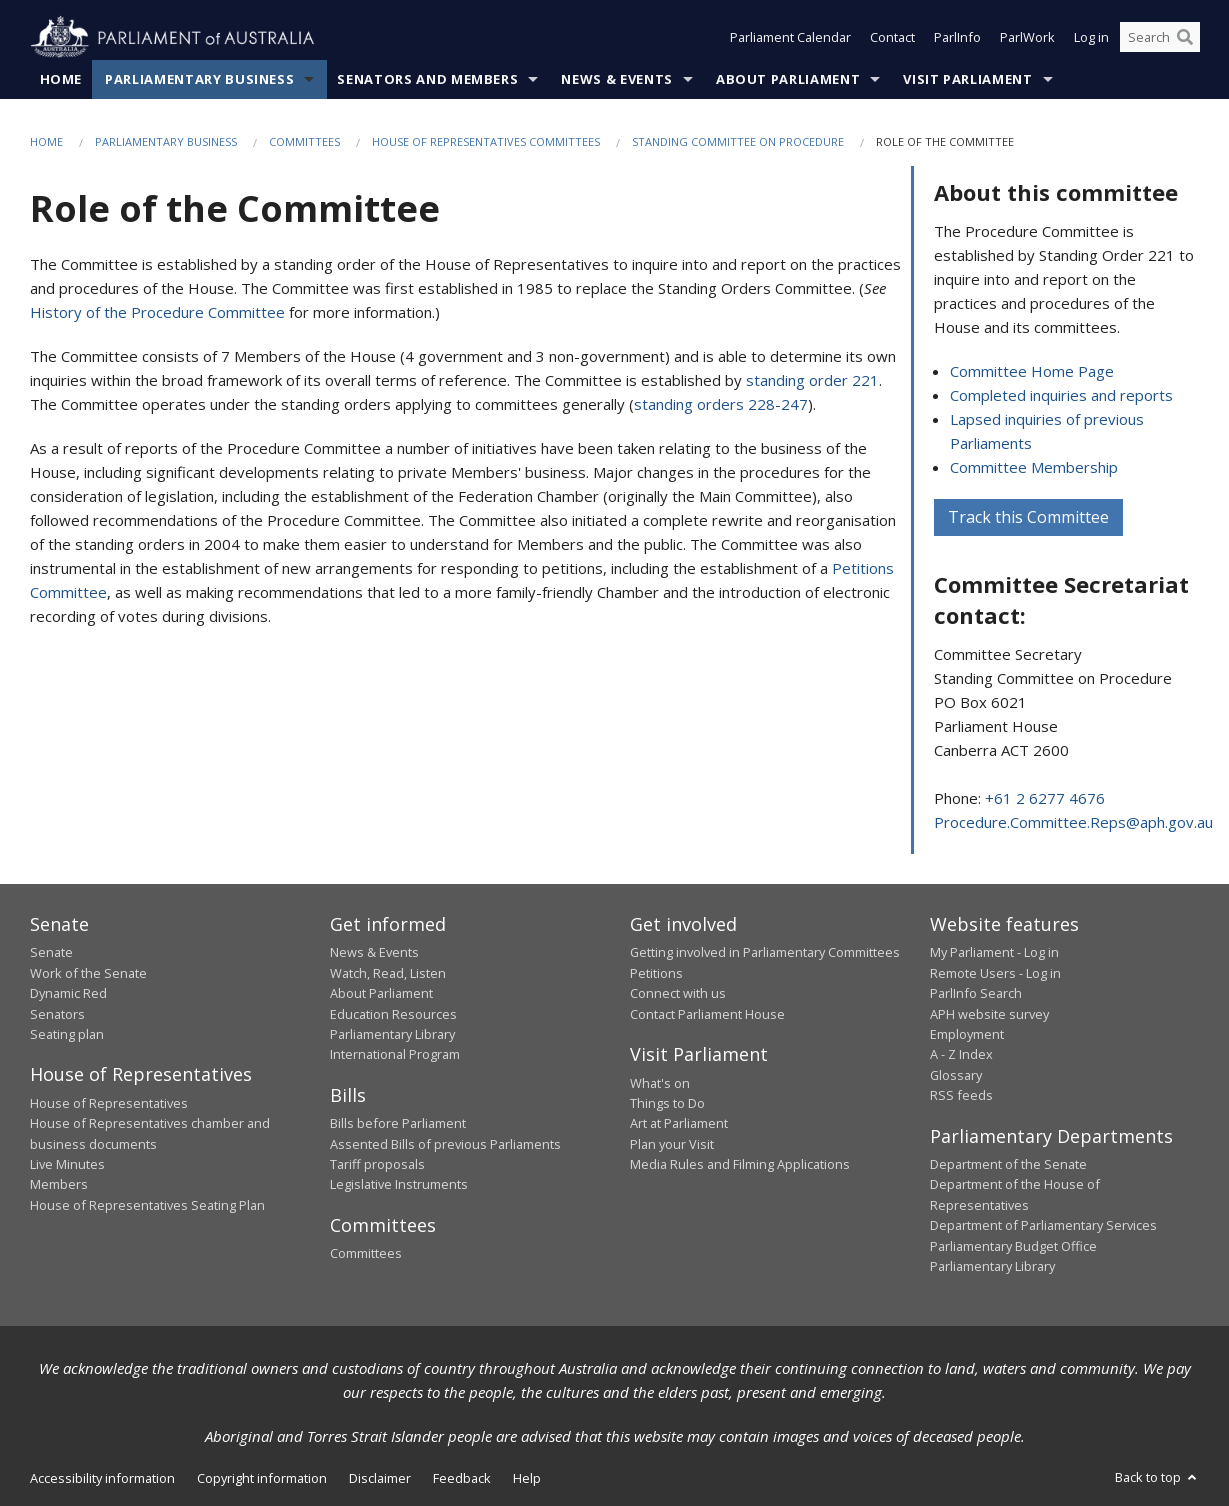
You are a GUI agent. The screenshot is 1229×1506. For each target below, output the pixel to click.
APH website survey (989, 1014)
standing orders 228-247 (721, 405)
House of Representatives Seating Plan (147, 1205)
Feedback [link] (462, 1479)
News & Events (616, 79)
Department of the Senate (1008, 1165)
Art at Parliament (679, 1124)
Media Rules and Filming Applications (740, 1165)
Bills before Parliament (398, 1124)
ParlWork (1027, 38)
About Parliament (788, 79)
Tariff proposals (377, 1165)
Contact (892, 38)
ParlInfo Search (976, 994)
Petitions (656, 973)
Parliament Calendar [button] (790, 38)
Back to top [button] (1157, 1478)
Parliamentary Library (392, 1034)
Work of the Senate (88, 973)
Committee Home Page (1032, 371)
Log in (1091, 38)
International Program (395, 1055)
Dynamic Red (68, 994)
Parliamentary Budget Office (1013, 1246)
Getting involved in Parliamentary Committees (765, 953)
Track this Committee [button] (1028, 517)
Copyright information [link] (262, 1479)
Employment (967, 1034)
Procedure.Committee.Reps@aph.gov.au (1073, 822)
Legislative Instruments (399, 1185)
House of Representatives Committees (486, 141)
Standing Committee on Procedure (738, 141)
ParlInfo (957, 38)
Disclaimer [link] (380, 1479)
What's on (660, 1083)
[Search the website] (1160, 38)
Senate (51, 953)
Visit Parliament (967, 79)
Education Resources (393, 1014)
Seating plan (67, 1034)
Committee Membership (1034, 467)
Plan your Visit (672, 1144)
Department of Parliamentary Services (1043, 1226)
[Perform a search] (1185, 38)
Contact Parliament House (707, 1014)
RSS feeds (961, 1096)
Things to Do (667, 1103)
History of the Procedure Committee (157, 313)
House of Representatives (109, 1103)
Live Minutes (67, 1165)
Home (61, 79)
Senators (57, 1014)
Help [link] (527, 1479)
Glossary (956, 1075)
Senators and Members (427, 79)
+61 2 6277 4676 (1045, 798)
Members (59, 1185)
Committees (304, 141)
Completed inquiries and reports (1061, 395)
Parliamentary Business (199, 79)
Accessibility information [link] (102, 1479)
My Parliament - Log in (994, 953)
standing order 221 (812, 381)
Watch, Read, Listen (388, 973)
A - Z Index (961, 1055)
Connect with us (678, 994)
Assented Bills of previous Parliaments (445, 1144)
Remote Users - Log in (995, 973)
